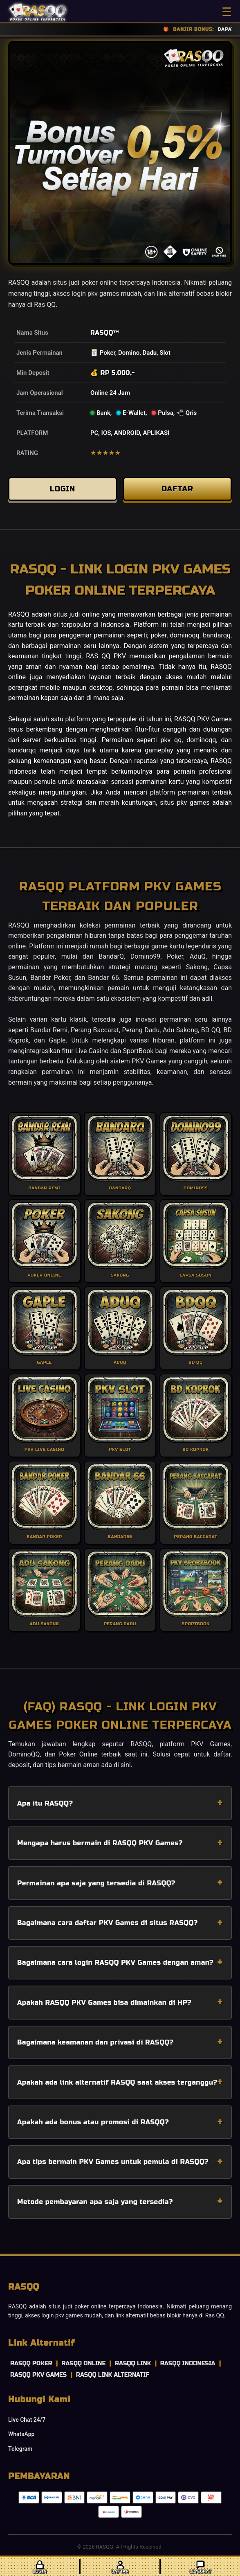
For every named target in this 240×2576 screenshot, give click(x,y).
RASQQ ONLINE (83, 2363)
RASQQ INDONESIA (187, 2363)
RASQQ (101, 332)
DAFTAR (177, 488)
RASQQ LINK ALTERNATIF (112, 2374)
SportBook (138, 1051)
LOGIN (63, 488)
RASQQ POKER (31, 2363)
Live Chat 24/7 (26, 2419)
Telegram (20, 2448)
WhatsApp (21, 2434)
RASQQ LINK (133, 2363)
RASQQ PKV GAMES (38, 2374)
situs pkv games (184, 802)
